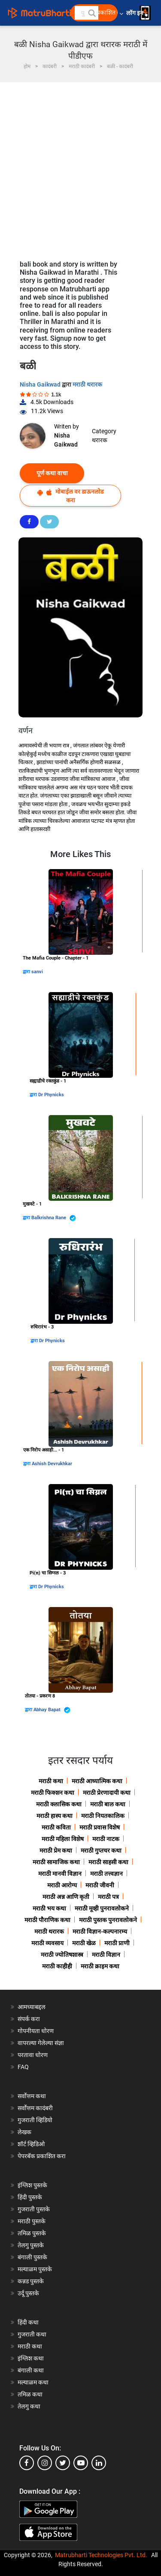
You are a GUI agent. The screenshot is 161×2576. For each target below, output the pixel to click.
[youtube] (80, 2463)
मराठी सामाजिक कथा (56, 1862)
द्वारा (27, 972)
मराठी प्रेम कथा (55, 1850)
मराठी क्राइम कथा (100, 1966)
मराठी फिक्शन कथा (52, 1792)
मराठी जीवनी (99, 1885)
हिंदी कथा (28, 2322)
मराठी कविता (56, 1827)
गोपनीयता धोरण (36, 2030)
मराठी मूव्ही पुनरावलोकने (102, 1908)
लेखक (24, 2132)
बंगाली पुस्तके (32, 2257)
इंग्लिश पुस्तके (32, 2185)
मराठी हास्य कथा (54, 1815)
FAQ (23, 2066)
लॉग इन (136, 13)
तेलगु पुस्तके (31, 2245)
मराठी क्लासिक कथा (59, 1804)
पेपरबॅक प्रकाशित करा (42, 2156)
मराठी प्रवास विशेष (99, 1827)
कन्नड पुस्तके (31, 2281)
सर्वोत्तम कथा (32, 2096)
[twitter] (62, 2463)
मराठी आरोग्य (62, 1885)
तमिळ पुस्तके (32, 2233)
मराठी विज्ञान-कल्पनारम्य (100, 1931)
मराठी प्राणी (117, 1943)
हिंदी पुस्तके (30, 2197)
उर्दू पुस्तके (28, 2293)
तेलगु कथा (29, 2406)
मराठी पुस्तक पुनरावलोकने (108, 1919)
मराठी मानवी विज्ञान (60, 1873)
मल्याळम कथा (33, 2382)
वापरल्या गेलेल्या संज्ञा (41, 2042)
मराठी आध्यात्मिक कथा (97, 1781)
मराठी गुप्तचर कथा (101, 1850)
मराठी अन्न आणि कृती (66, 1896)
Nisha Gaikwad (41, 384)
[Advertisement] (80, 167)
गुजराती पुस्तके (34, 2209)
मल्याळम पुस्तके (35, 2269)
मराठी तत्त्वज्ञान (106, 1873)
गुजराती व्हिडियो (35, 2120)
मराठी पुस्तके (32, 2221)
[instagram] (44, 2463)
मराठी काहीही (57, 1966)
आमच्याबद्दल (32, 2006)
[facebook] (26, 2463)
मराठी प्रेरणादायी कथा (107, 1792)
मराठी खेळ (84, 1943)
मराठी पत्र (108, 1896)
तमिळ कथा (30, 2394)
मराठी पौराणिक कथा (47, 1919)
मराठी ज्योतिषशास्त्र (62, 1954)
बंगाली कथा (31, 2370)
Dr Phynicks (51, 1095)
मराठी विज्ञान (106, 1954)
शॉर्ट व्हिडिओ (31, 2144)
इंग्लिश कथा (31, 2358)
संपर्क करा (29, 2018)
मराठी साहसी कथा (108, 1862)
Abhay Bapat (51, 1710)
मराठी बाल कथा (107, 1804)
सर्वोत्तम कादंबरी (35, 2108)
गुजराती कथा (32, 2334)
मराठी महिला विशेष (63, 1838)
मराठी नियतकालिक (103, 1815)
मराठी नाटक (105, 1838)
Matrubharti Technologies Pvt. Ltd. (101, 2555)
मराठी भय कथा (49, 1908)
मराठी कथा (51, 1781)
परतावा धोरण (33, 2054)
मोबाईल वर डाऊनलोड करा (70, 495)
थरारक (99, 440)
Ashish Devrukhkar (52, 1463)
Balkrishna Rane (53, 1218)
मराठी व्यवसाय (47, 1943)
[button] (91, 13)
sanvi (37, 972)
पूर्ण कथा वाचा (52, 473)
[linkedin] (98, 2463)
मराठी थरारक (87, 384)
